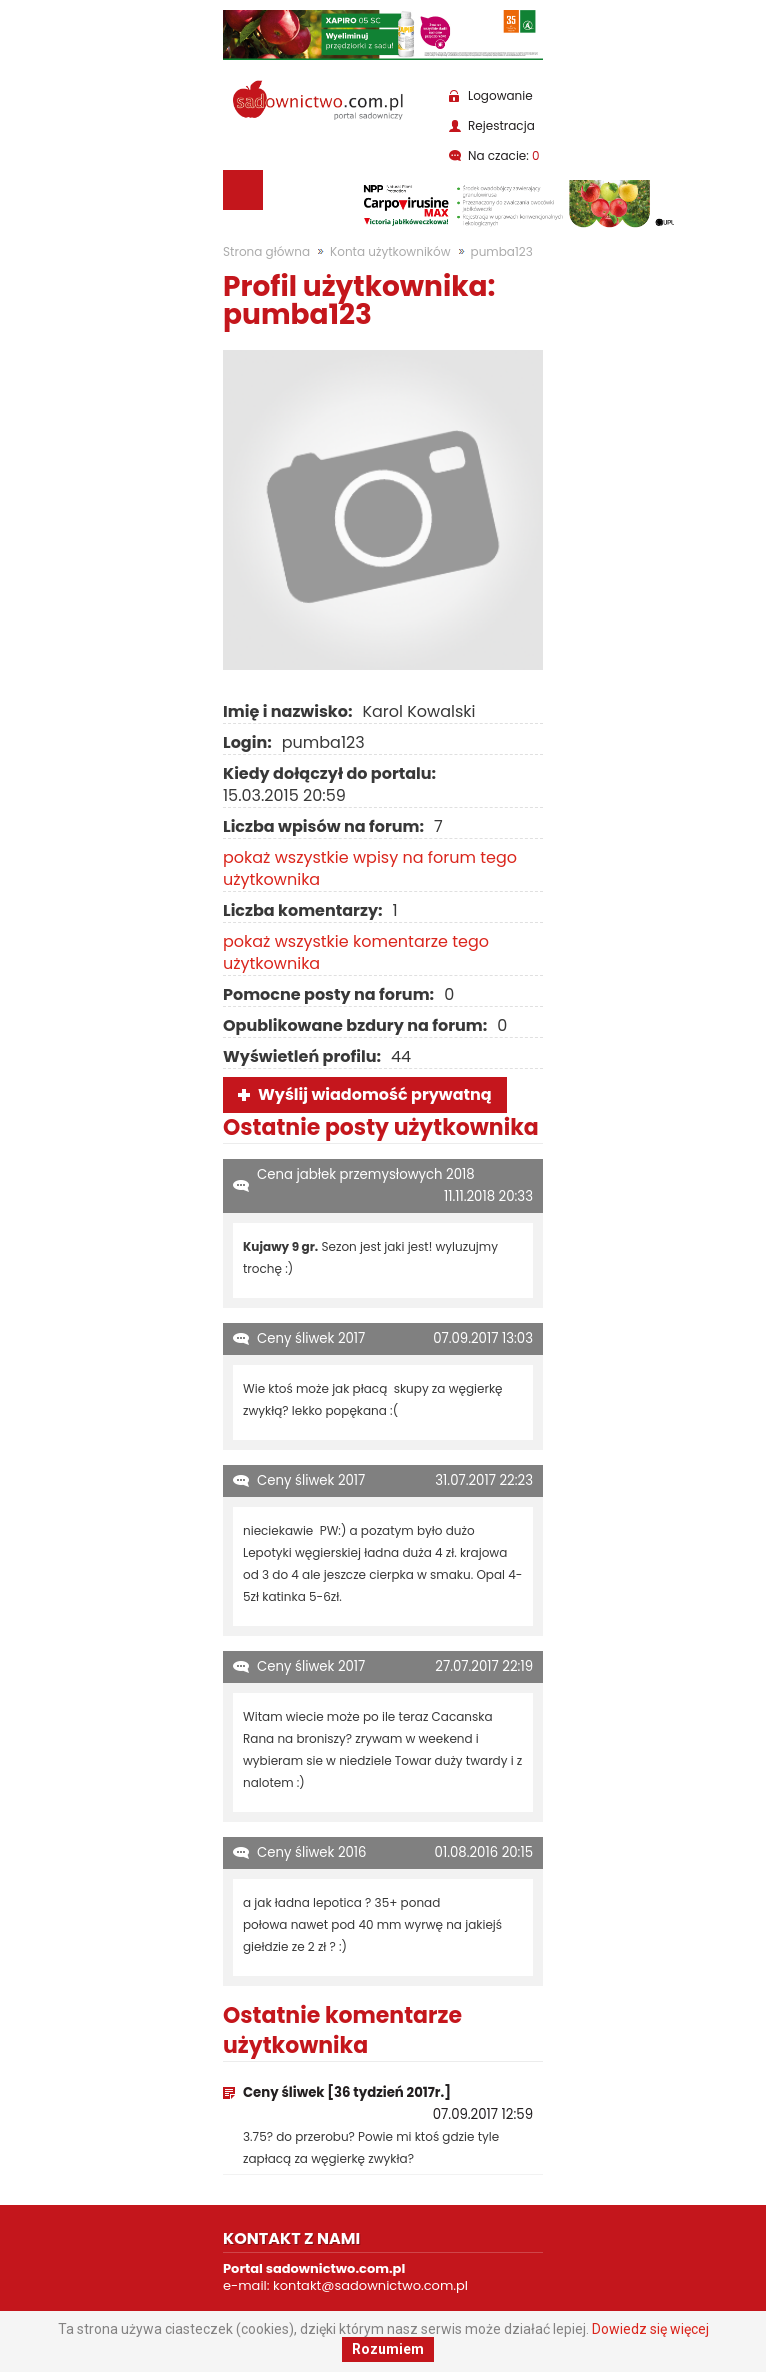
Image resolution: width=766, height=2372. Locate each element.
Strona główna (266, 251)
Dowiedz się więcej (650, 2329)
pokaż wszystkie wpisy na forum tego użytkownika (370, 868)
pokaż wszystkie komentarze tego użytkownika (356, 952)
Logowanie (500, 95)
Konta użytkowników (390, 251)
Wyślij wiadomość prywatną (375, 1094)
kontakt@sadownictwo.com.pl (370, 2285)
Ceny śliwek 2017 (311, 1338)
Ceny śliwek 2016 (312, 1852)
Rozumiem (388, 2349)
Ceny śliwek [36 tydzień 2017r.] (347, 2092)
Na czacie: (504, 155)
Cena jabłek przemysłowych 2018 (366, 1174)
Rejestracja (501, 125)
